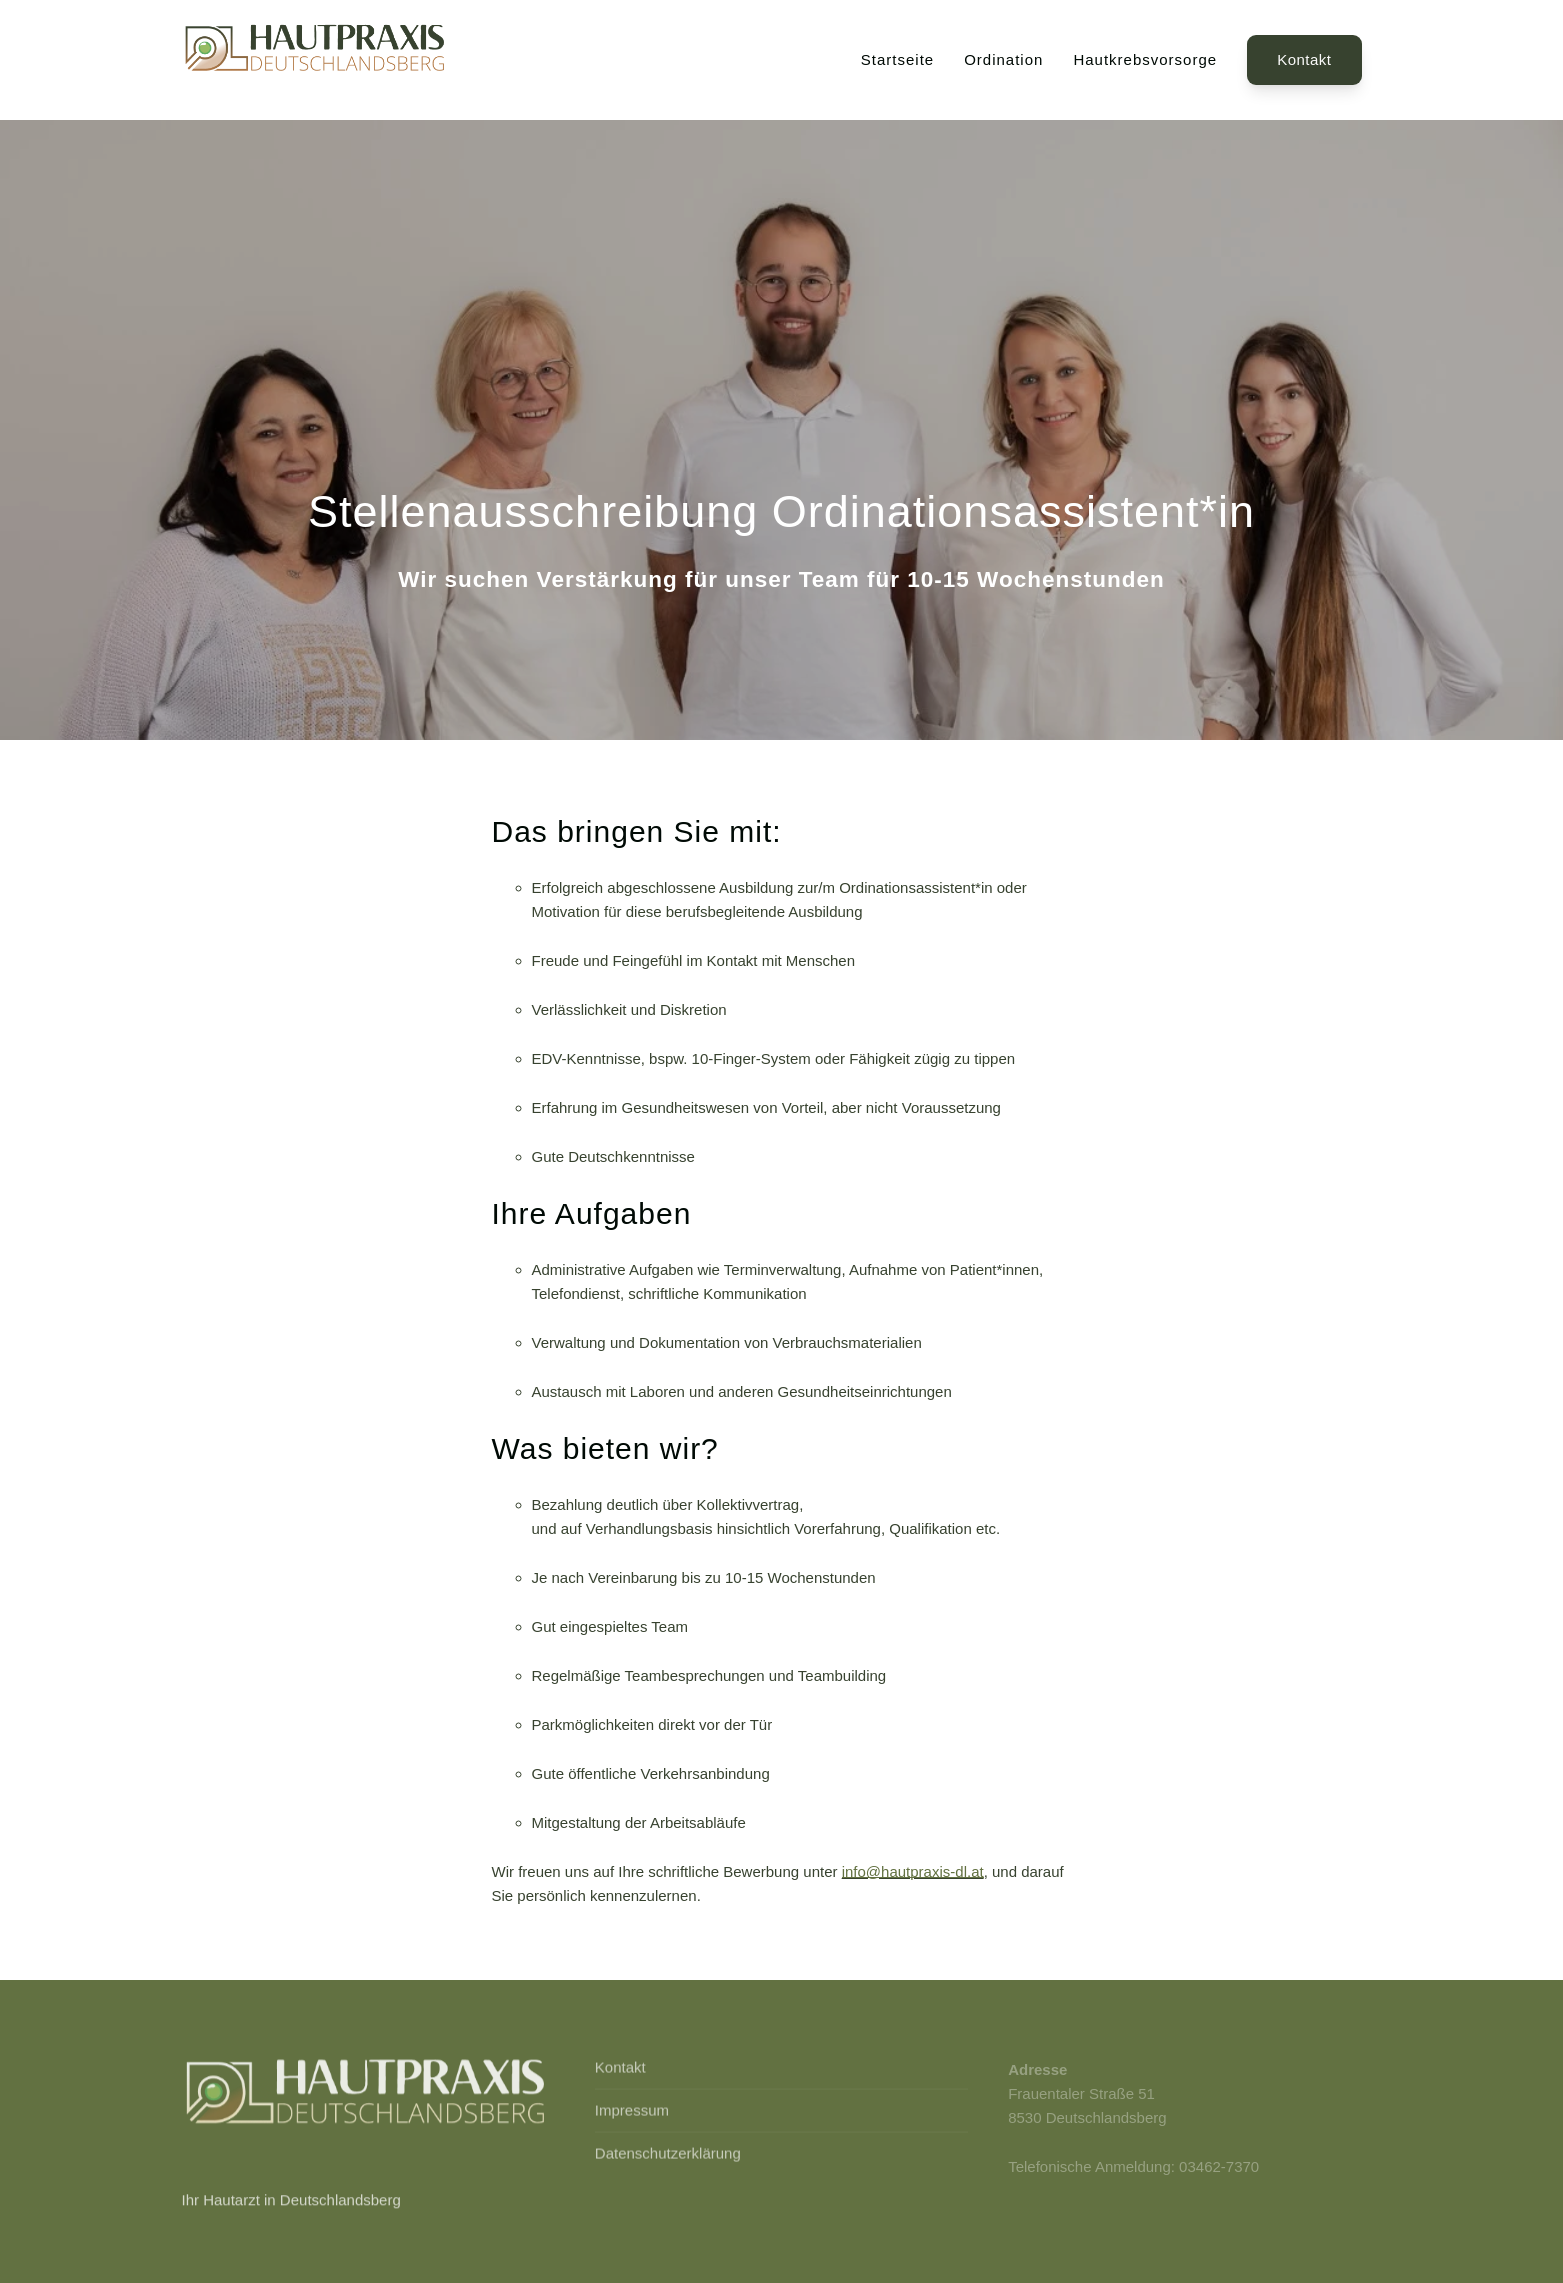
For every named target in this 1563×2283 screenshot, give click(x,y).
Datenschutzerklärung (668, 2155)
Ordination (1003, 59)
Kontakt (1304, 59)
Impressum (632, 2112)
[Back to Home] (317, 60)
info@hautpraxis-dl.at (913, 1871)
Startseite (897, 59)
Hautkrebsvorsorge (1145, 59)
